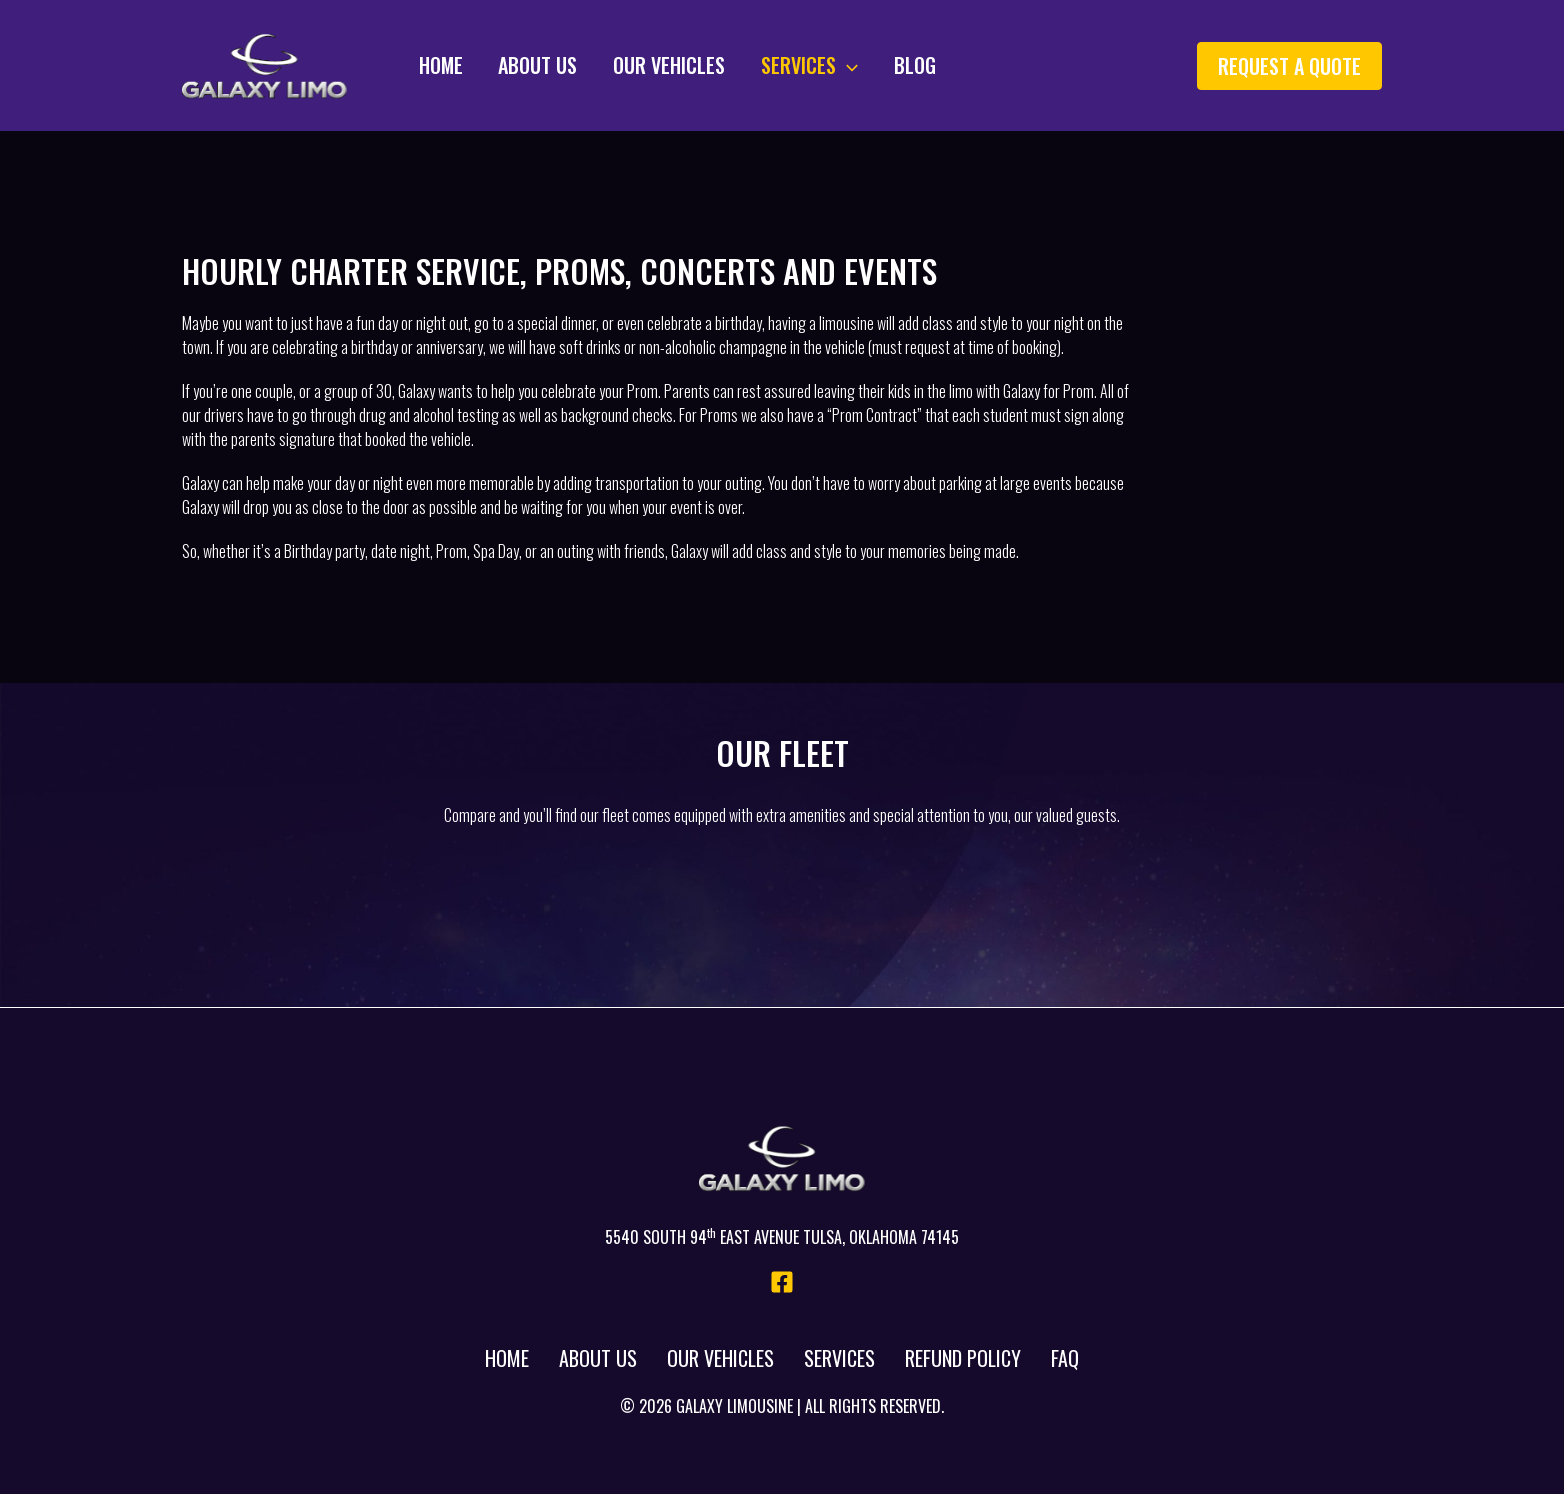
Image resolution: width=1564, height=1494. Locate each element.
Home (429, 65)
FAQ (1065, 1358)
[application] (818, 65)
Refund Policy (963, 1358)
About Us (520, 65)
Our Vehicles (646, 65)
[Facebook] (782, 1282)
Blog (880, 65)
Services (780, 65)
